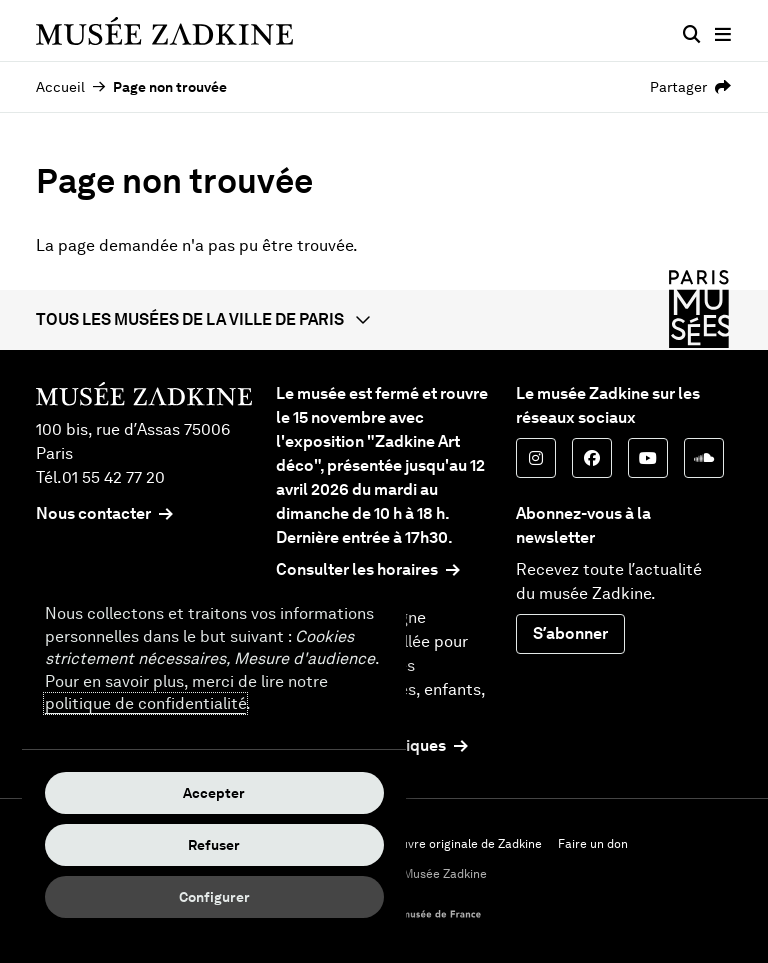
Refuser (214, 845)
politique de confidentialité (145, 703)
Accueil (60, 87)
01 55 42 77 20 (113, 477)
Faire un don (593, 844)
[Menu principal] (723, 35)
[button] (384, 320)
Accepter (214, 793)
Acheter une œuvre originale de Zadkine (429, 844)
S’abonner (570, 633)
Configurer (214, 897)
